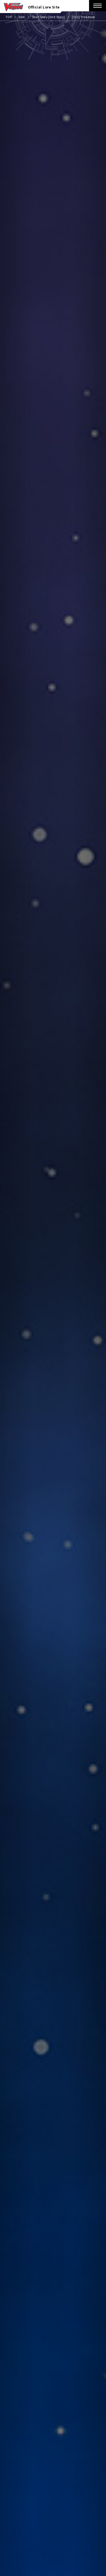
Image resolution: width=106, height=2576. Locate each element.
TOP (9, 17)
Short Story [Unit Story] (48, 17)
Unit (22, 17)
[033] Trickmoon (83, 17)
